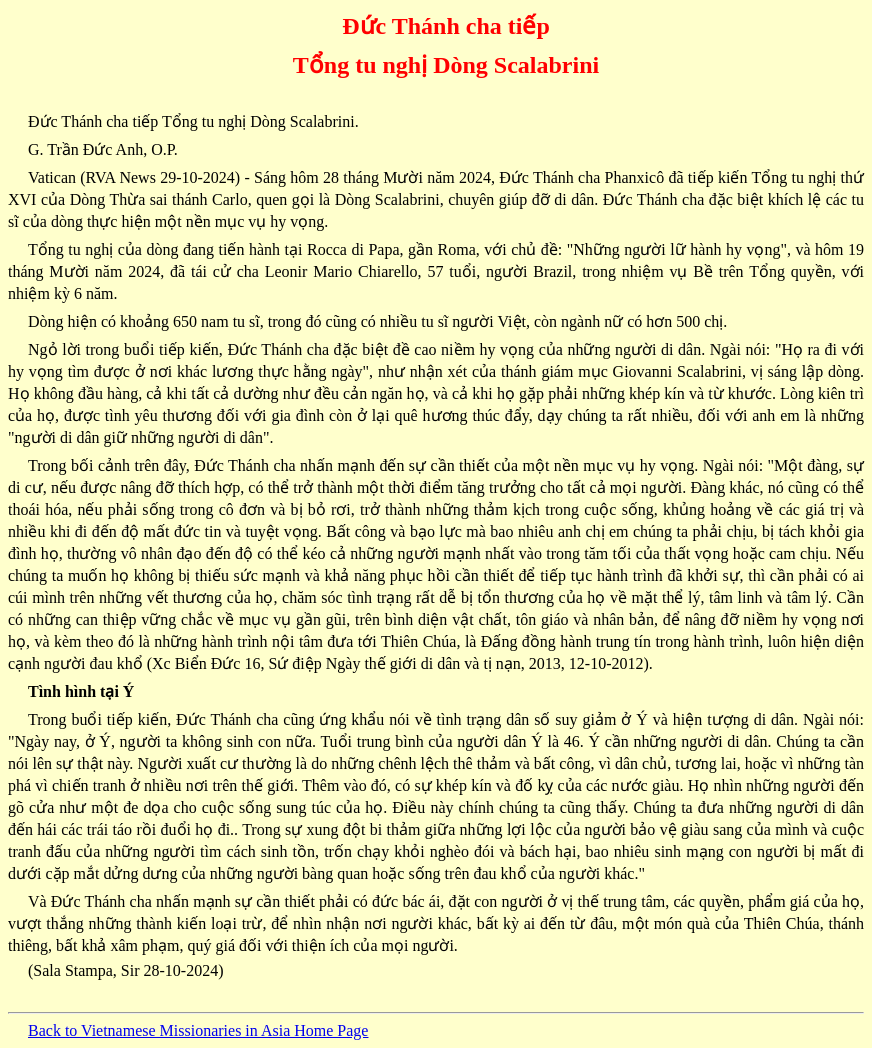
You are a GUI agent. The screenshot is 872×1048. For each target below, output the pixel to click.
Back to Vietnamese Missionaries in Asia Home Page (198, 1030)
